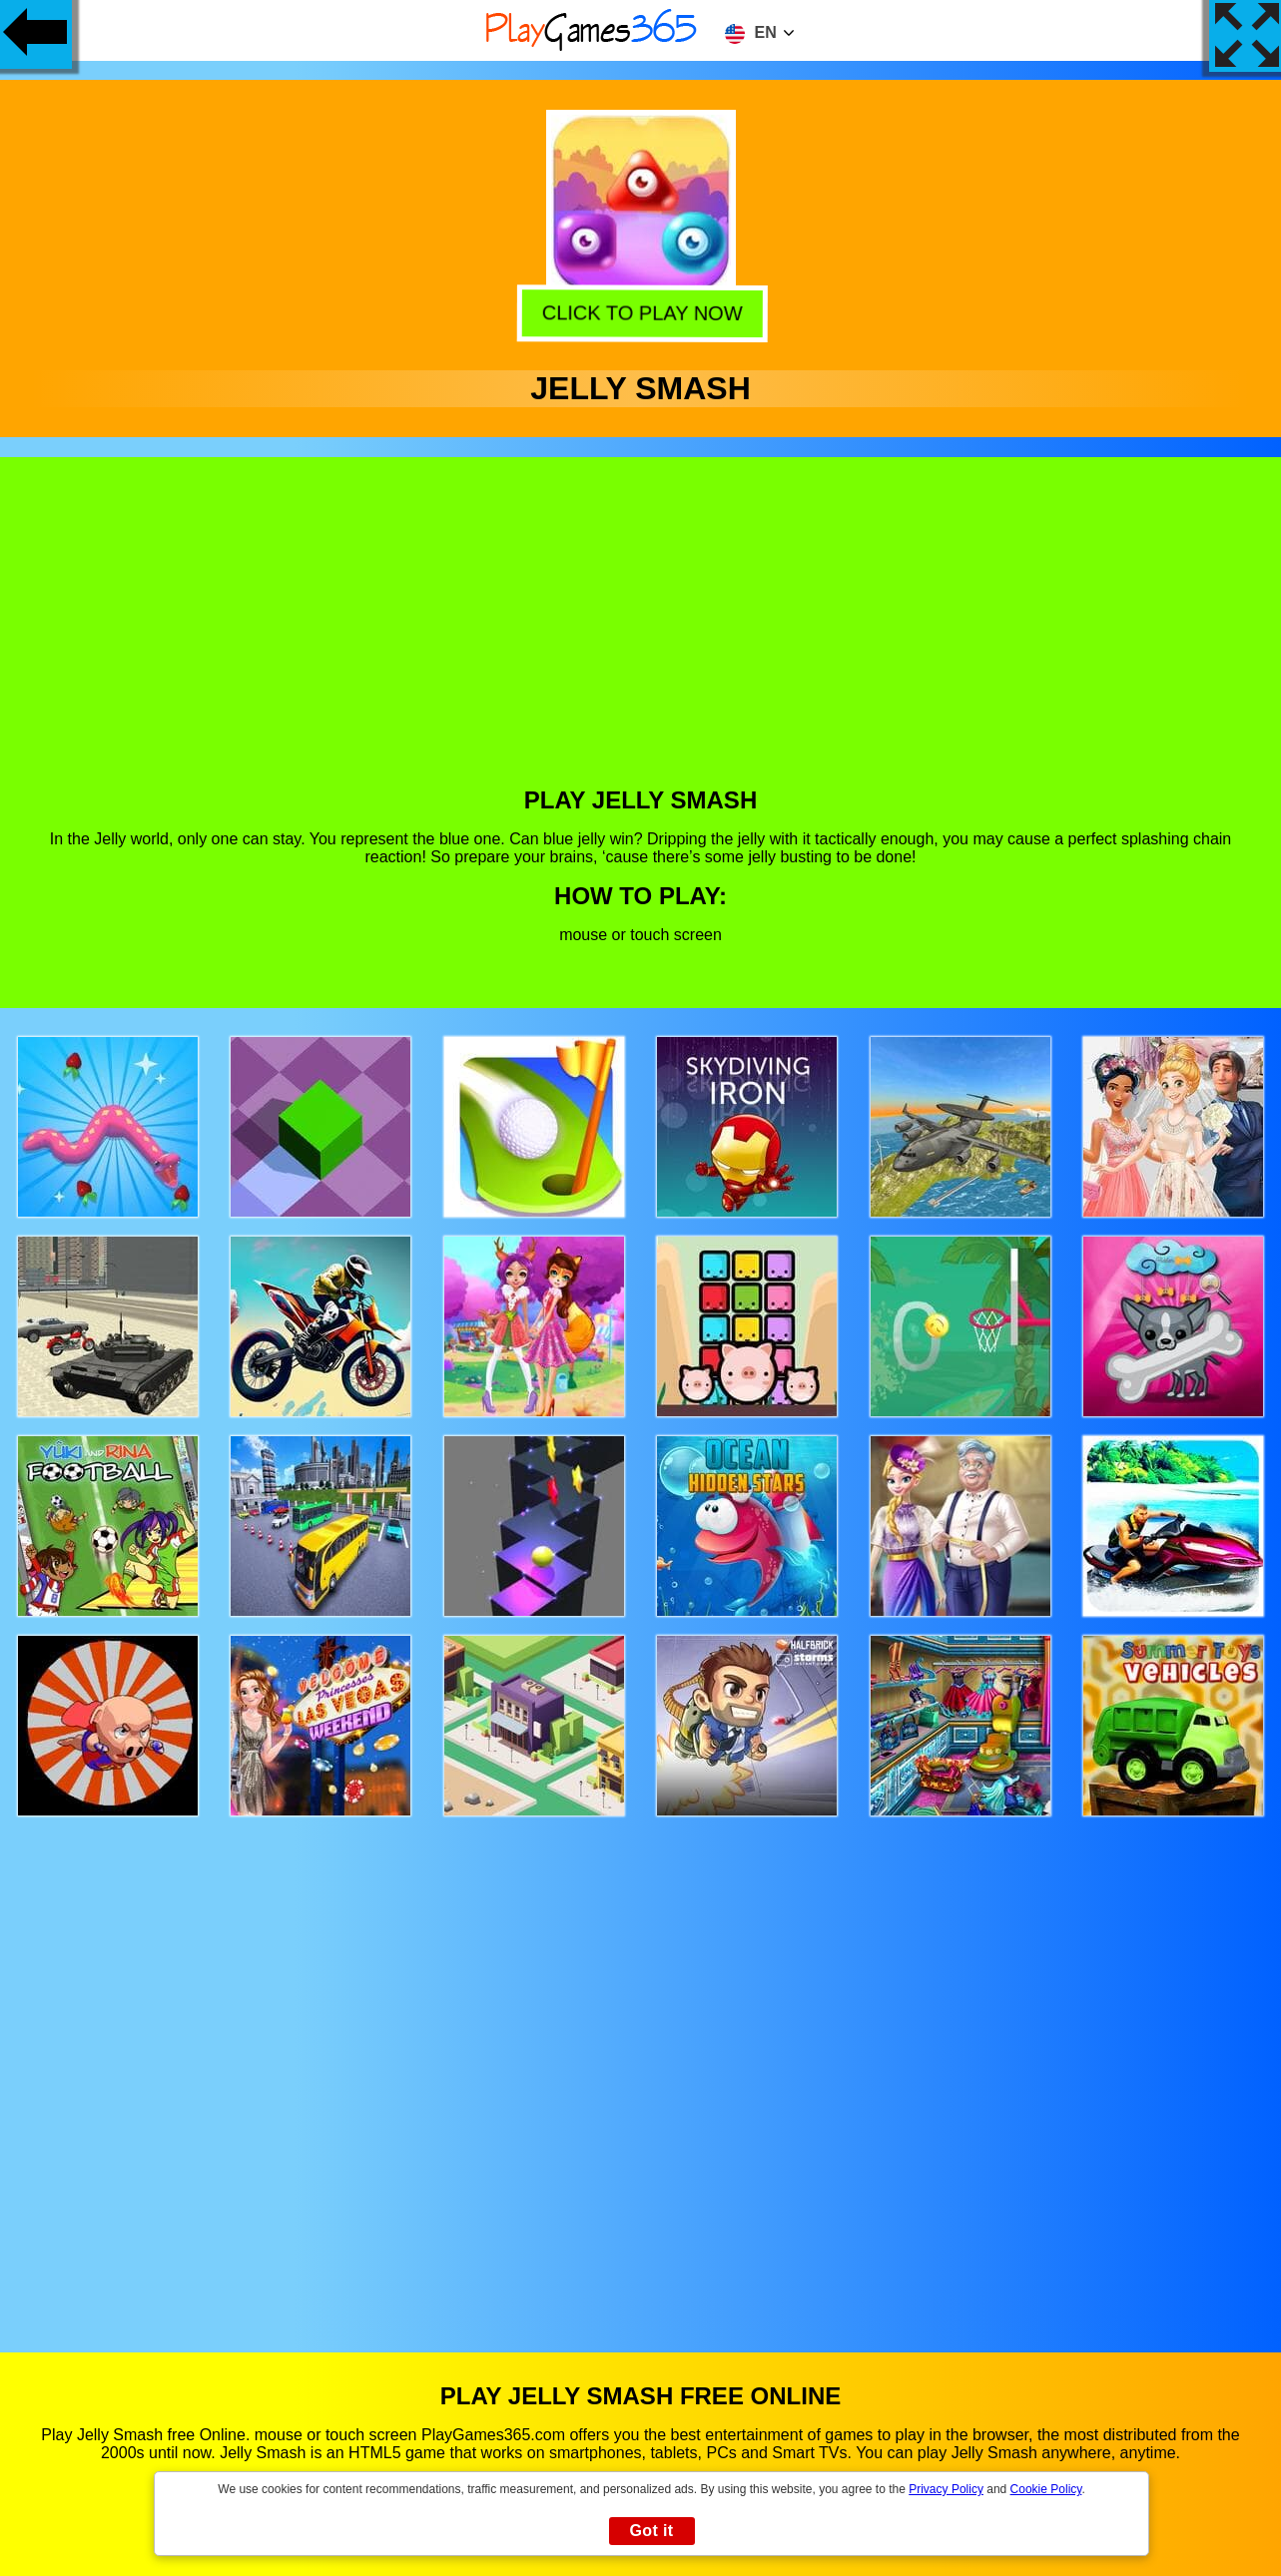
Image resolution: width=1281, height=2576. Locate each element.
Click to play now (639, 309)
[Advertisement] (641, 636)
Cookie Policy (1046, 2489)
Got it (651, 2530)
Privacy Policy (946, 2489)
